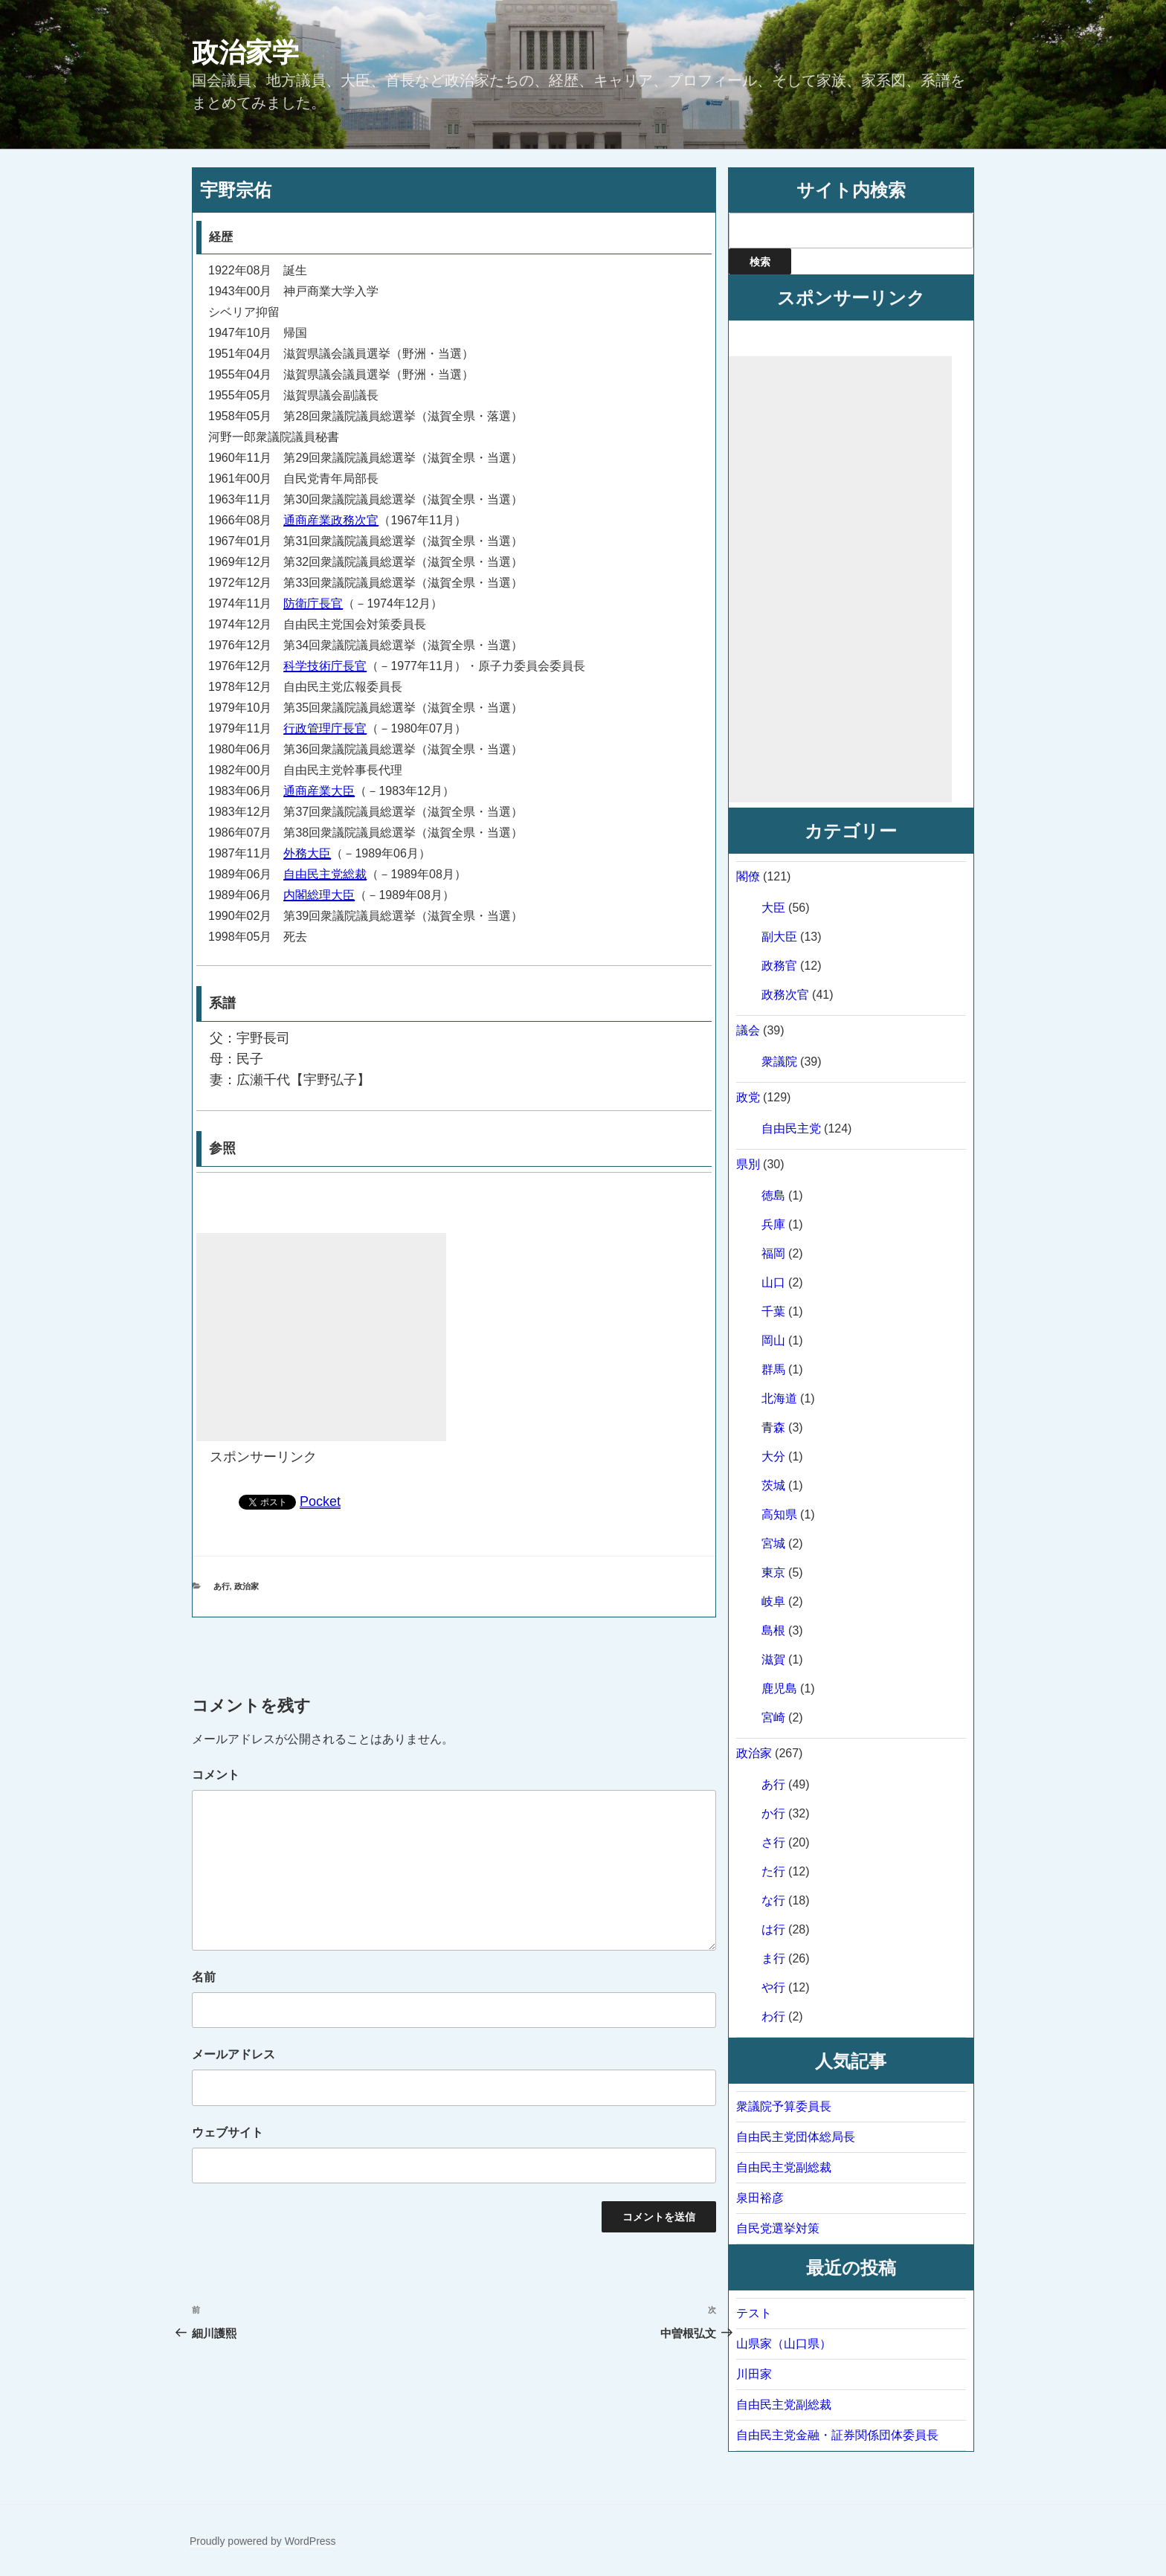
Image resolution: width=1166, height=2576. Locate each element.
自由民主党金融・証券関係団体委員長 (837, 2435)
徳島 (773, 1195)
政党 (748, 1097)
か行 (773, 1813)
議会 (748, 1030)
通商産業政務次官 (331, 520)
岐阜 (773, 1601)
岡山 (773, 1340)
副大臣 (779, 936)
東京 (773, 1572)
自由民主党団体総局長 (795, 2137)
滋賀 (773, 1659)
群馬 (773, 1369)
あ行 (221, 1586)
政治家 (246, 1586)
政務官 (779, 965)
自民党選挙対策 (777, 2228)
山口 (773, 1282)
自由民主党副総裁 (783, 2167)
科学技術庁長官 (325, 666)
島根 (773, 1630)
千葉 (773, 1311)
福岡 (773, 1253)
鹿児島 (779, 1688)
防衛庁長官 (313, 603)
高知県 (779, 1514)
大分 (773, 1456)
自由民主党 (791, 1128)
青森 (773, 1427)
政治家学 (245, 52)
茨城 (773, 1485)
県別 (748, 1164)
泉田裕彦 (760, 2198)
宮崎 (773, 1717)
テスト (754, 2313)
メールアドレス (233, 2054)
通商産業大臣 (319, 791)
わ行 (773, 2016)
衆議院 (779, 1061)
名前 (204, 1977)
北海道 (779, 1398)
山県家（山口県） (783, 2343)
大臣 (773, 907)
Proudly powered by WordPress (263, 2541)
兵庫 (773, 1224)
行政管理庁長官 (325, 728)
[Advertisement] (321, 1337)
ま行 (773, 1958)
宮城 (773, 1543)
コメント (215, 1774)
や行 (773, 1987)
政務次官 (785, 994)
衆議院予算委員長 (783, 2106)
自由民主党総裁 (325, 874)
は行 (773, 1929)
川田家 (754, 2374)
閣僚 (748, 876)
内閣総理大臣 (319, 895)
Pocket (320, 1501)
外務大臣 (307, 853)
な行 (773, 1900)
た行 (773, 1871)
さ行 (773, 1842)
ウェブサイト (227, 2132)
